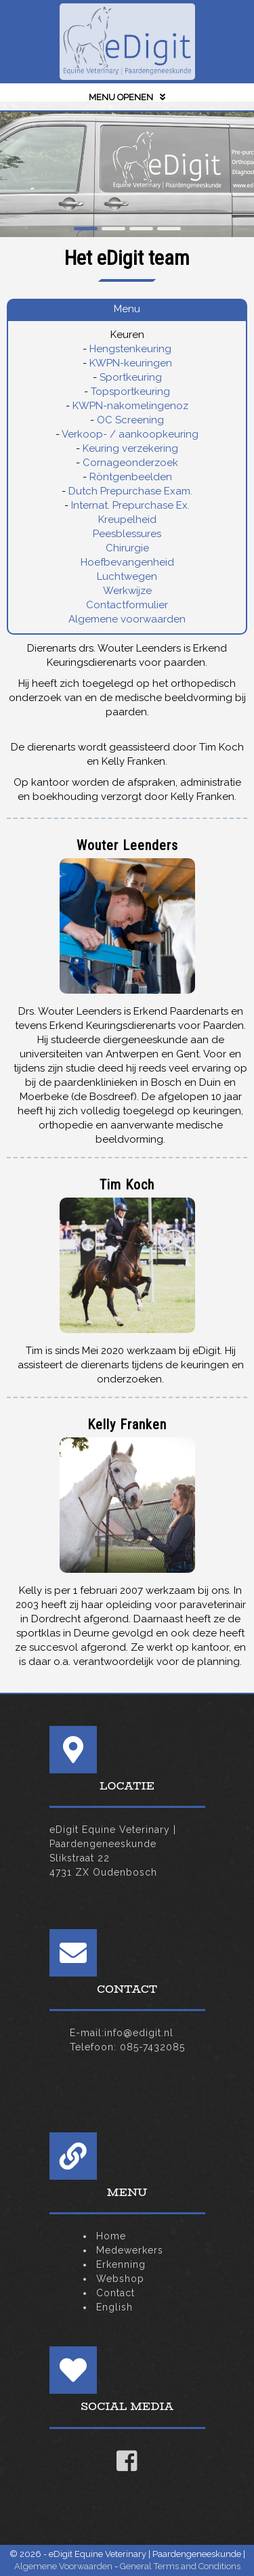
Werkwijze (127, 591)
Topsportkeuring (130, 391)
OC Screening (130, 420)
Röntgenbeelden (130, 477)
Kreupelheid (127, 519)
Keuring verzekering (130, 448)
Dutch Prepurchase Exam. (130, 491)
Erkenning (121, 2264)
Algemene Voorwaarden (63, 2566)
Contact (115, 2292)
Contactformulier (127, 605)
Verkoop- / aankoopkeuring (130, 434)
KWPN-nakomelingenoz (130, 406)
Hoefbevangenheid (127, 562)
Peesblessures (127, 534)
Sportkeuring (131, 377)
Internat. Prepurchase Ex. (130, 505)
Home (111, 2236)
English (114, 2307)
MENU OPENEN (127, 97)
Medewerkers (129, 2250)
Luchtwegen (127, 576)
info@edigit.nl (138, 2032)
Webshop (120, 2278)
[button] (86, 228)
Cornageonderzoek (130, 463)
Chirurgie (127, 548)
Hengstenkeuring (130, 349)
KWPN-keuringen (130, 363)
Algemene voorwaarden (127, 619)
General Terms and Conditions (180, 2566)
